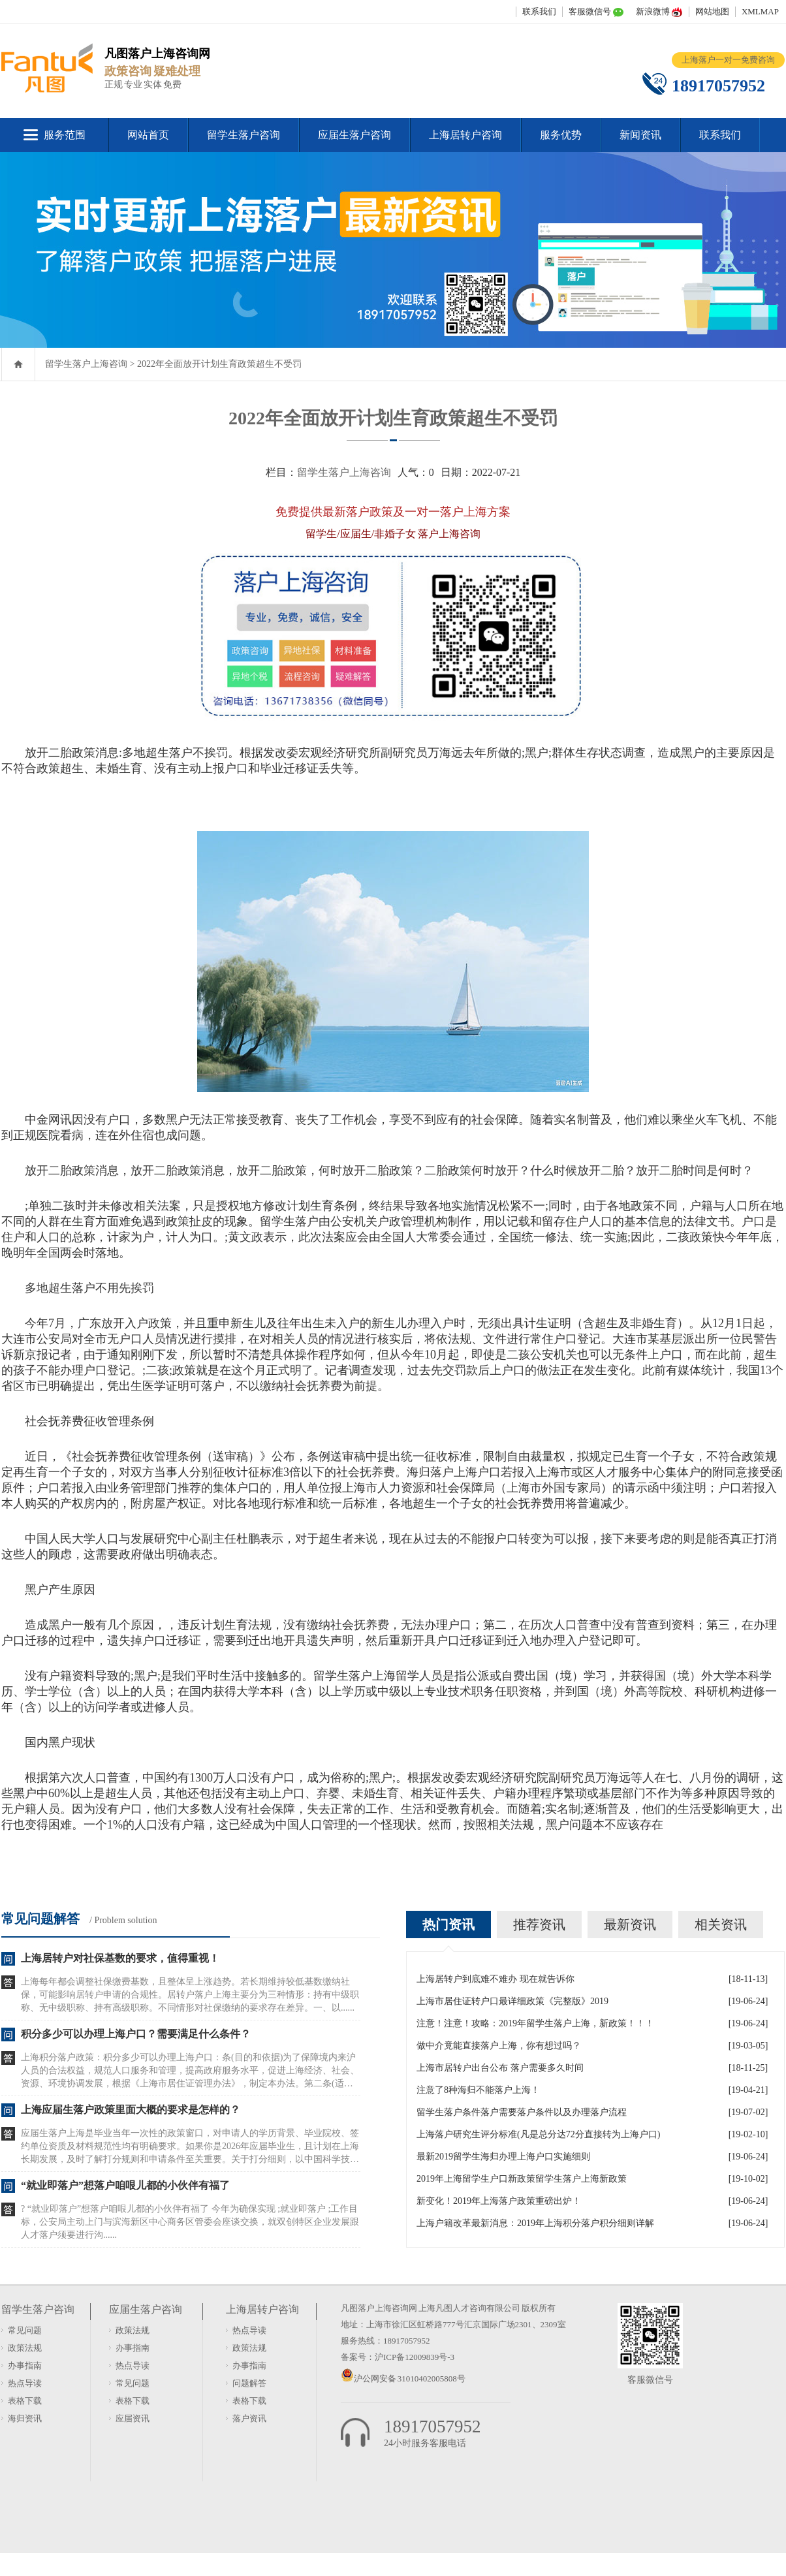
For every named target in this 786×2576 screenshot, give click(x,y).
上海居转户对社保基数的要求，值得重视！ (120, 1958)
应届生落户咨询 (354, 134)
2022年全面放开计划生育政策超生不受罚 (219, 364)
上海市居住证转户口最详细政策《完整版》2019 (512, 2001)
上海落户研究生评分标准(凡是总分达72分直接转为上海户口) (538, 2134)
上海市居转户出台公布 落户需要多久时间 (500, 2068)
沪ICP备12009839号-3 (414, 2357)
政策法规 (25, 2348)
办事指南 (25, 2365)
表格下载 (25, 2401)
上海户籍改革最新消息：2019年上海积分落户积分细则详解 (535, 2223)
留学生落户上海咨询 (86, 364)
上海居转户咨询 (465, 134)
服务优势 (561, 134)
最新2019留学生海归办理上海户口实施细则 (503, 2156)
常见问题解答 (40, 1918)
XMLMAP (760, 11)
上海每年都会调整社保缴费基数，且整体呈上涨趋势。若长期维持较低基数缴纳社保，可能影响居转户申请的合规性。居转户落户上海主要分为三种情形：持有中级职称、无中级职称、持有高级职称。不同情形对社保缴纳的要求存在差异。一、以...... (190, 1995)
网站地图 (712, 11)
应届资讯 (132, 2418)
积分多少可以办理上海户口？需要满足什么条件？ (136, 2033)
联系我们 (539, 11)
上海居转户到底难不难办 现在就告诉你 (495, 1979)
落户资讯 (249, 2418)
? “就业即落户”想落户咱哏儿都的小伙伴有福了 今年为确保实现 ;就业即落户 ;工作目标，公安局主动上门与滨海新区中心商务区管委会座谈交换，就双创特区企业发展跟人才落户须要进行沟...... (190, 2222)
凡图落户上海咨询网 (379, 2308)
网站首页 (148, 134)
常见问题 (25, 2330)
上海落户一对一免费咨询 (728, 60)
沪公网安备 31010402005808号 (409, 2378)
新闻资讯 (640, 134)
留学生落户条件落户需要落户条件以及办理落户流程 (522, 2112)
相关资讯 (721, 1924)
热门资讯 (448, 1924)
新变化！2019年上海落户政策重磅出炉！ (499, 2201)
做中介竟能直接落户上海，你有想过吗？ (499, 2045)
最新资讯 (630, 1924)
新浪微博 (653, 11)
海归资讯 (25, 2418)
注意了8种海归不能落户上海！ (478, 2090)
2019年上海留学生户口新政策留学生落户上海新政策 (522, 2179)
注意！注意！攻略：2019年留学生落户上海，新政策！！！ (535, 2023)
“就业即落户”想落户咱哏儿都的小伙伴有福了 (125, 2185)
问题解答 (249, 2383)
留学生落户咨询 (243, 134)
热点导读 (25, 2383)
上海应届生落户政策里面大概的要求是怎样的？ (130, 2109)
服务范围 (65, 134)
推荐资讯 (539, 1924)
